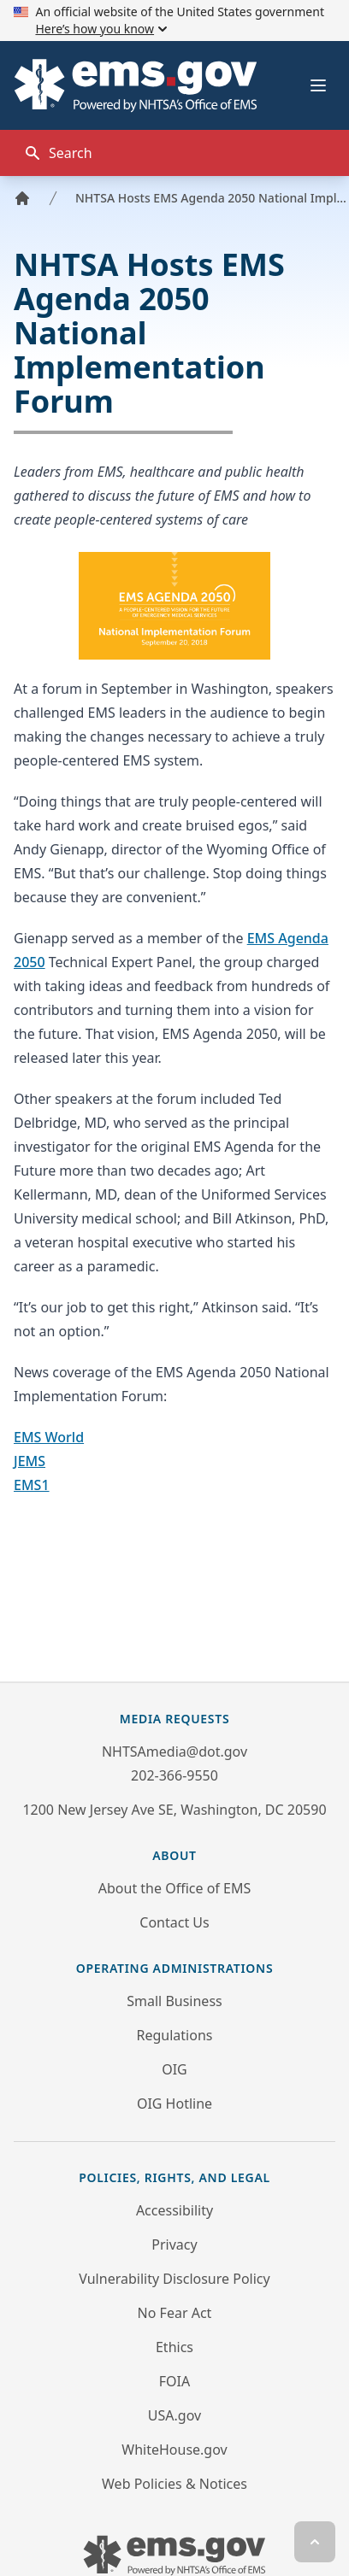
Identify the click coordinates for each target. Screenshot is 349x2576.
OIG (174, 2069)
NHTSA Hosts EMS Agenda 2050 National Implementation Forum (212, 198)
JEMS (29, 1461)
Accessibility (174, 2210)
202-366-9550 (174, 1775)
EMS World (49, 1437)
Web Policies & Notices (174, 2483)
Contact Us (174, 1922)
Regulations (175, 2035)
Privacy (174, 2244)
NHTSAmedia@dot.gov (174, 1751)
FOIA (174, 2381)
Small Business (174, 2001)
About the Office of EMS (174, 1888)
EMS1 (32, 1485)
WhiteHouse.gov (174, 2449)
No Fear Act (175, 2312)
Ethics (174, 2347)
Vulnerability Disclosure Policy (174, 2278)
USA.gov (174, 2415)
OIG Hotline (174, 2103)
